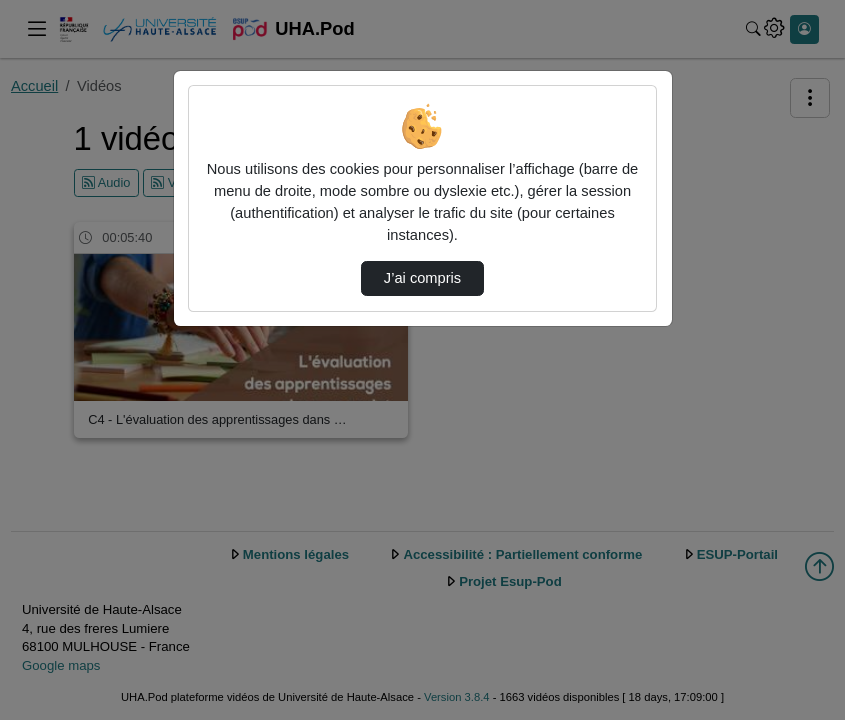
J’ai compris (422, 278)
